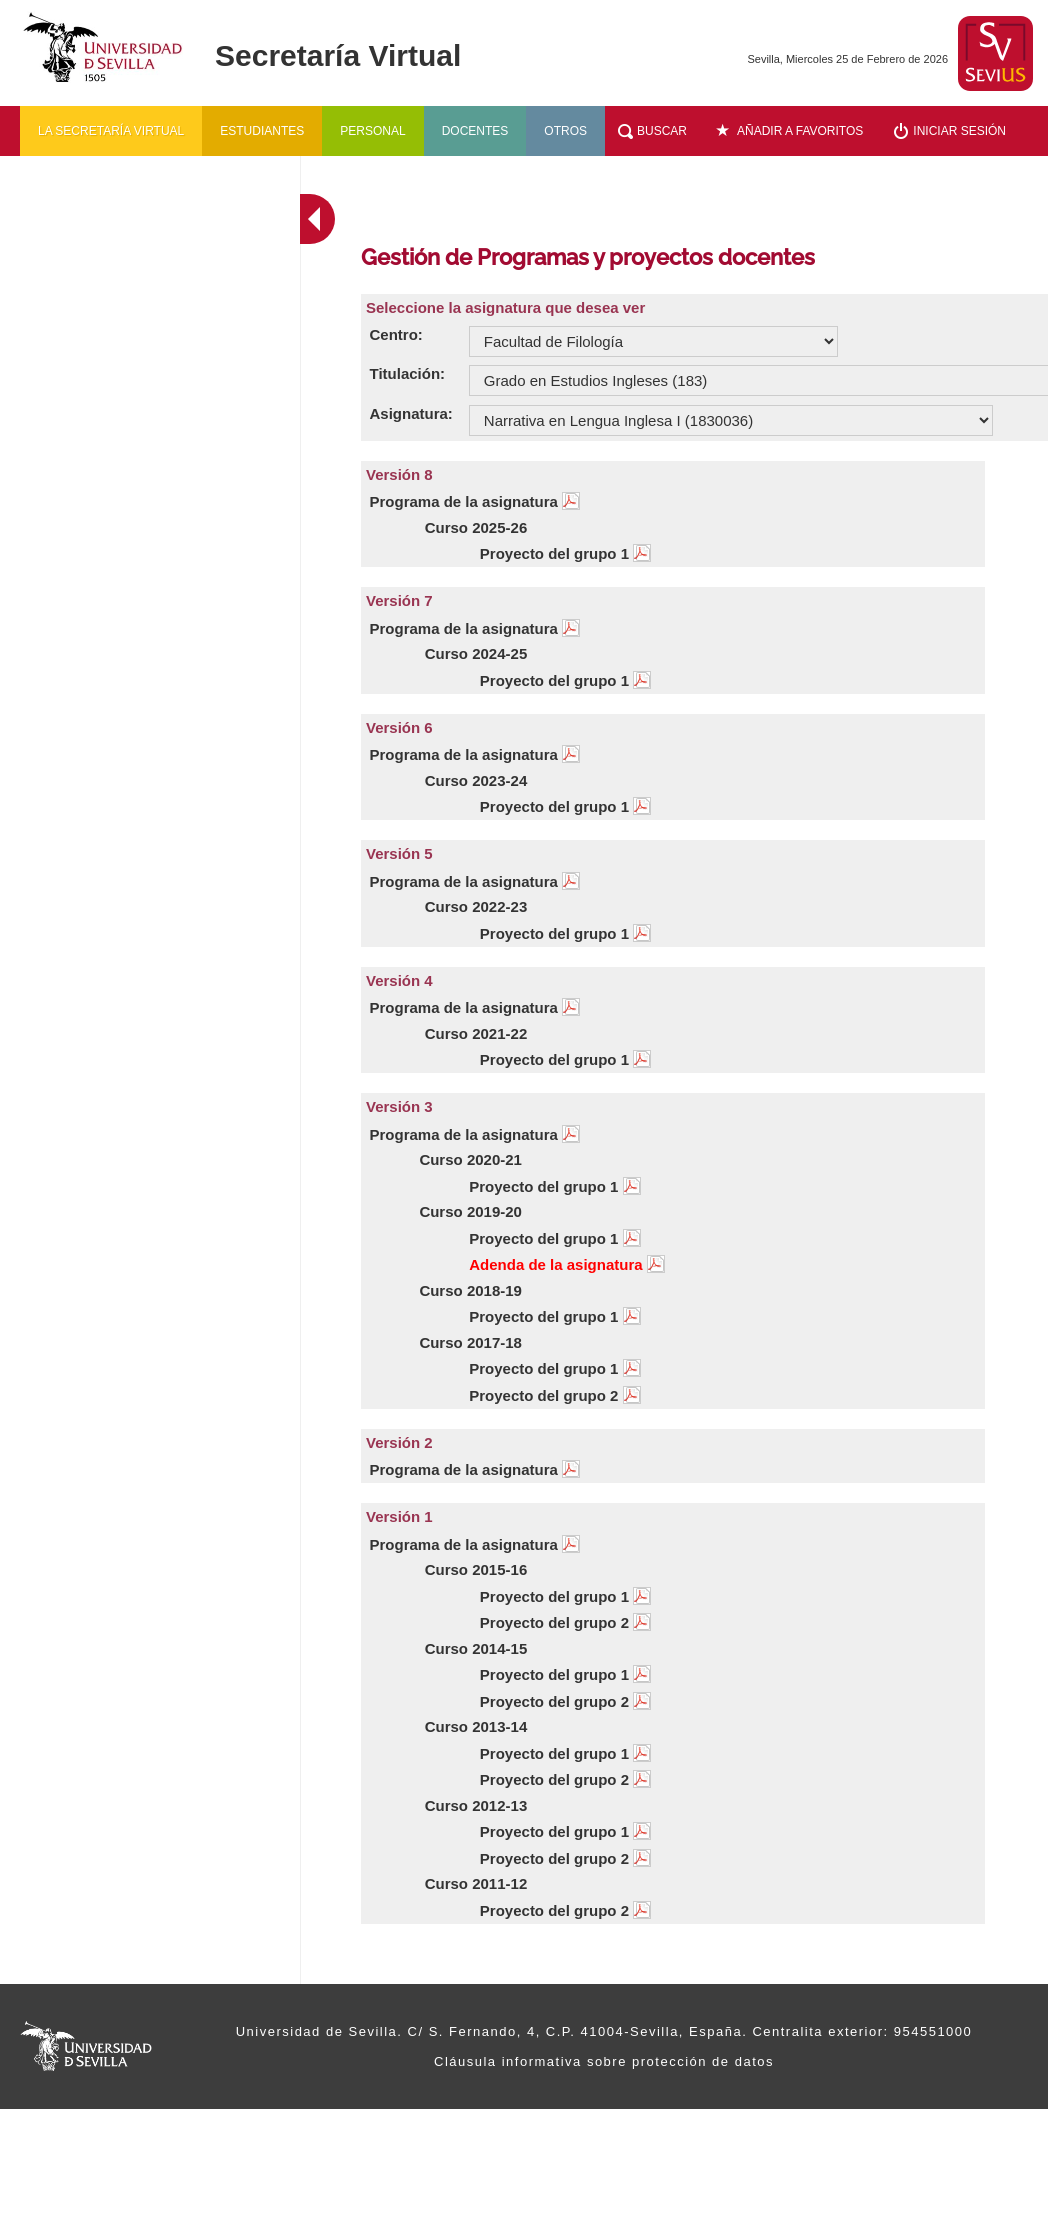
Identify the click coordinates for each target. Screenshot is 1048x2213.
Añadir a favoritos (800, 131)
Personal (372, 131)
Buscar (662, 131)
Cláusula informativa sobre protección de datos (604, 2061)
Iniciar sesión (959, 131)
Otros (565, 131)
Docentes (475, 131)
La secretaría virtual (111, 131)
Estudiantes (262, 131)
